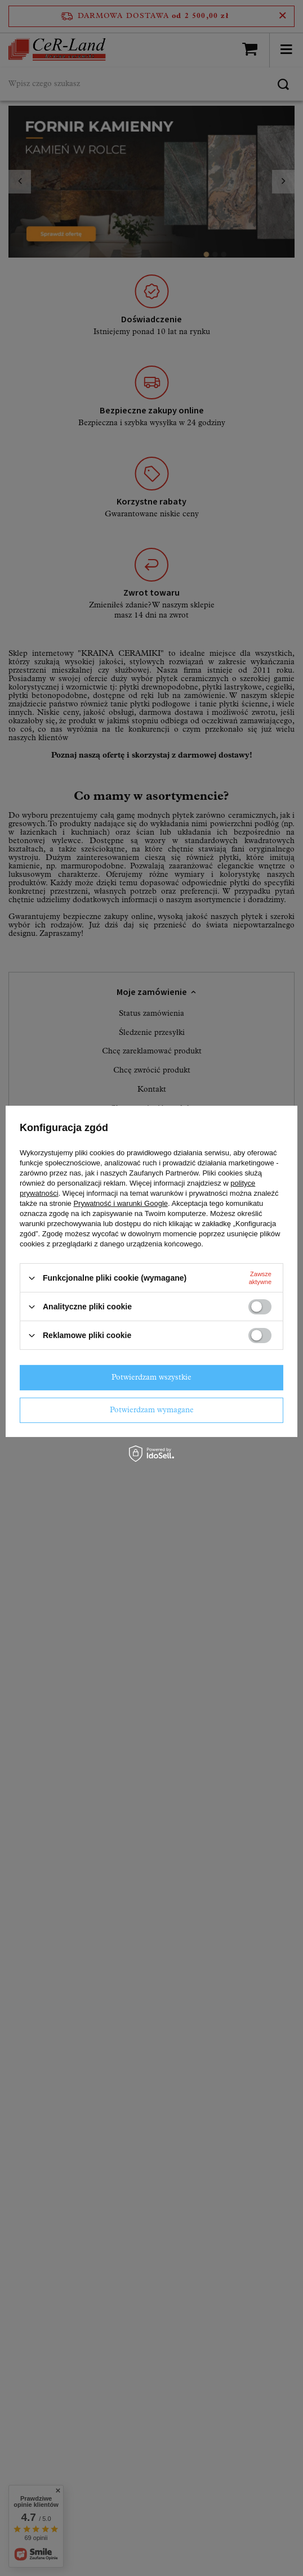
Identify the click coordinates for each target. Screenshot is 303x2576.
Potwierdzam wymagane (152, 1410)
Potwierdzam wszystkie (151, 1377)
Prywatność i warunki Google (120, 1203)
